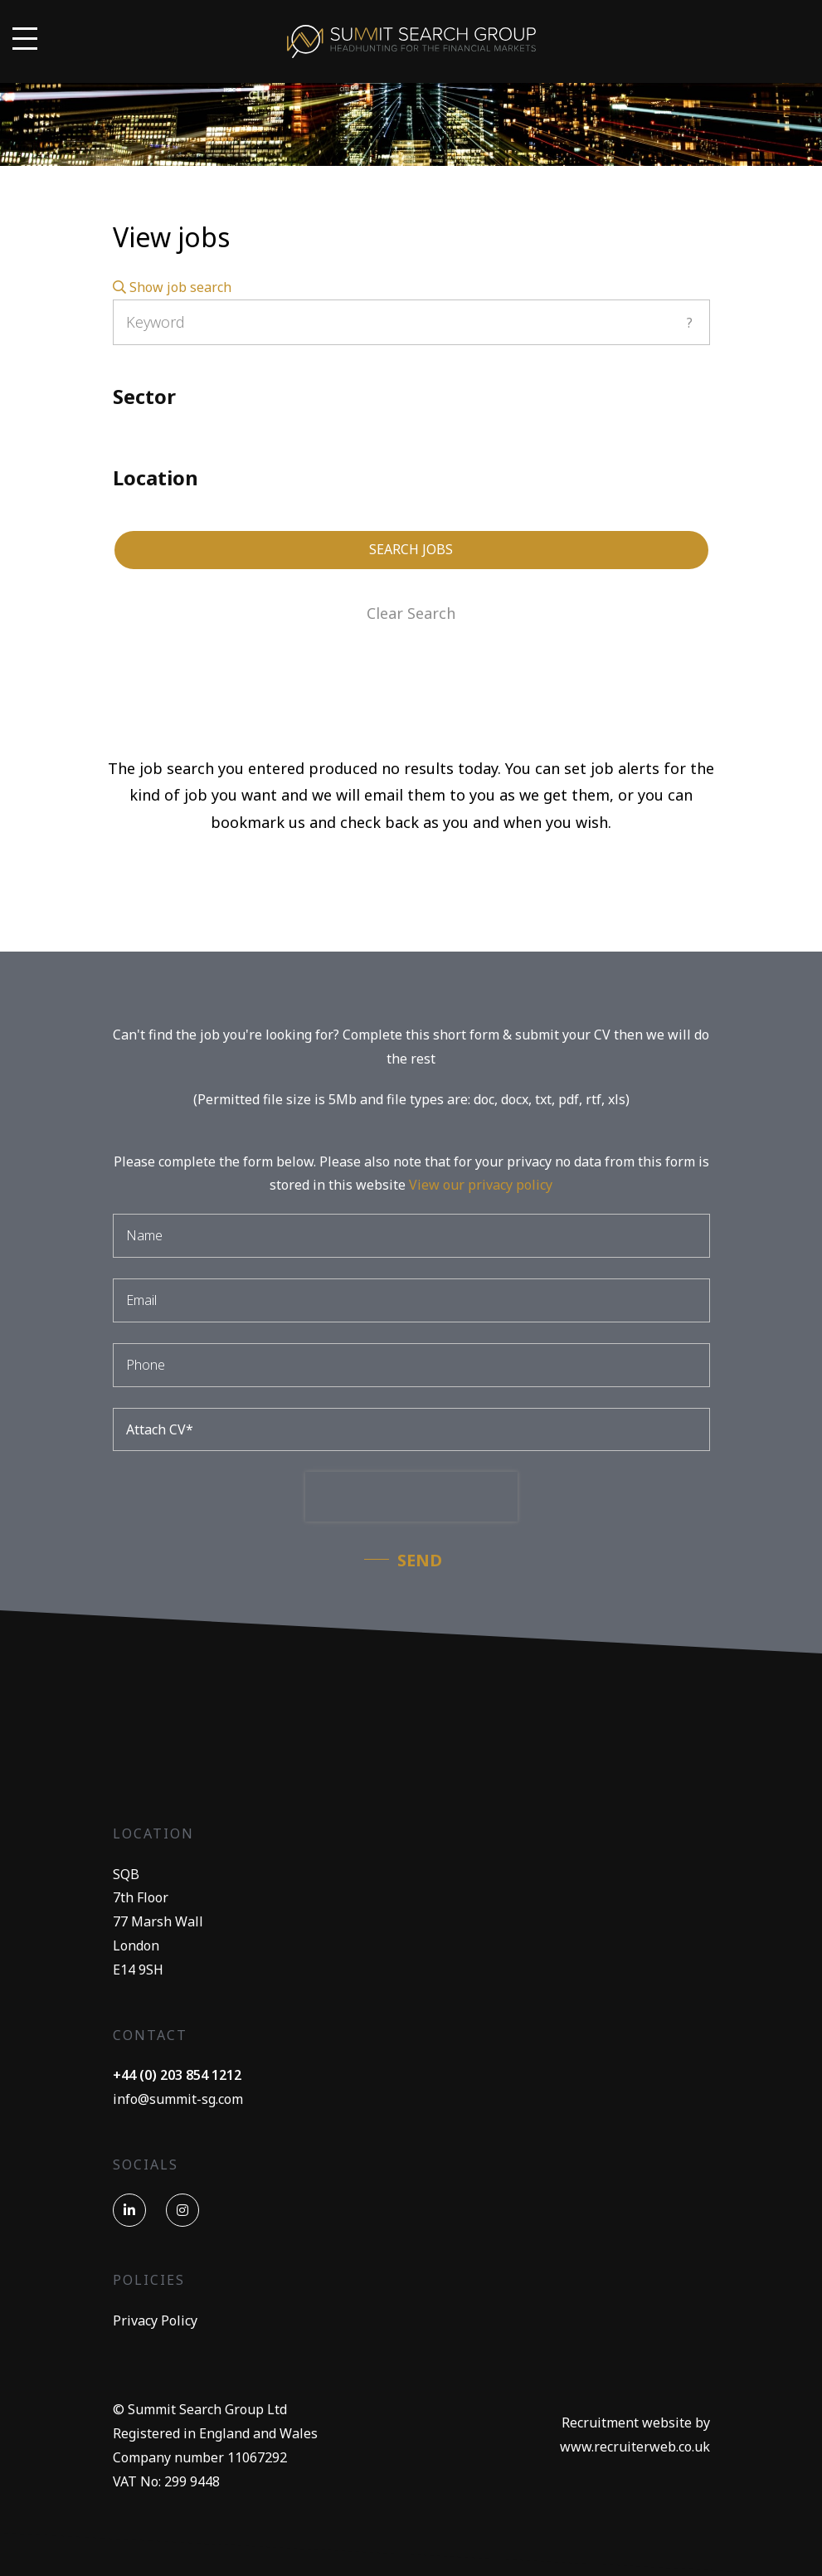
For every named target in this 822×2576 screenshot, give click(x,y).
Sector (144, 396)
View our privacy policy (480, 1185)
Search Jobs (411, 549)
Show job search (172, 287)
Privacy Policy (155, 2320)
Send (419, 1560)
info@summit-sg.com (178, 2099)
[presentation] (411, 1497)
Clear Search (411, 613)
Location (155, 477)
